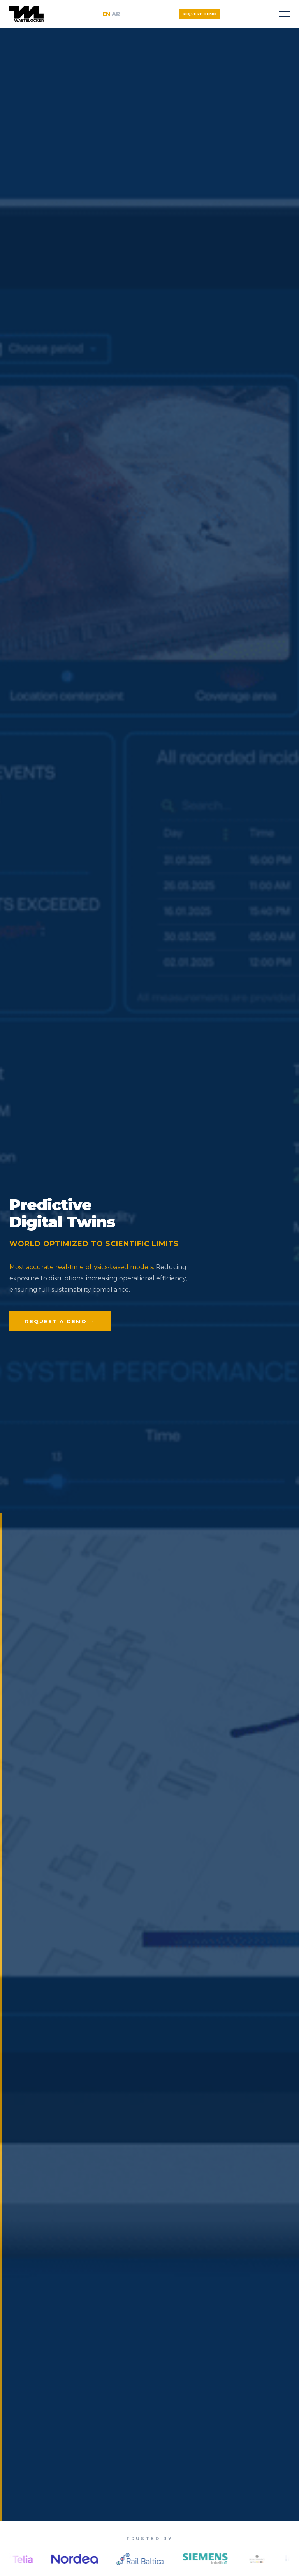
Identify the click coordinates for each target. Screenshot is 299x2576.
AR (116, 14)
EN (106, 14)
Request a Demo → (60, 1321)
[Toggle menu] (284, 14)
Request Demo (199, 14)
